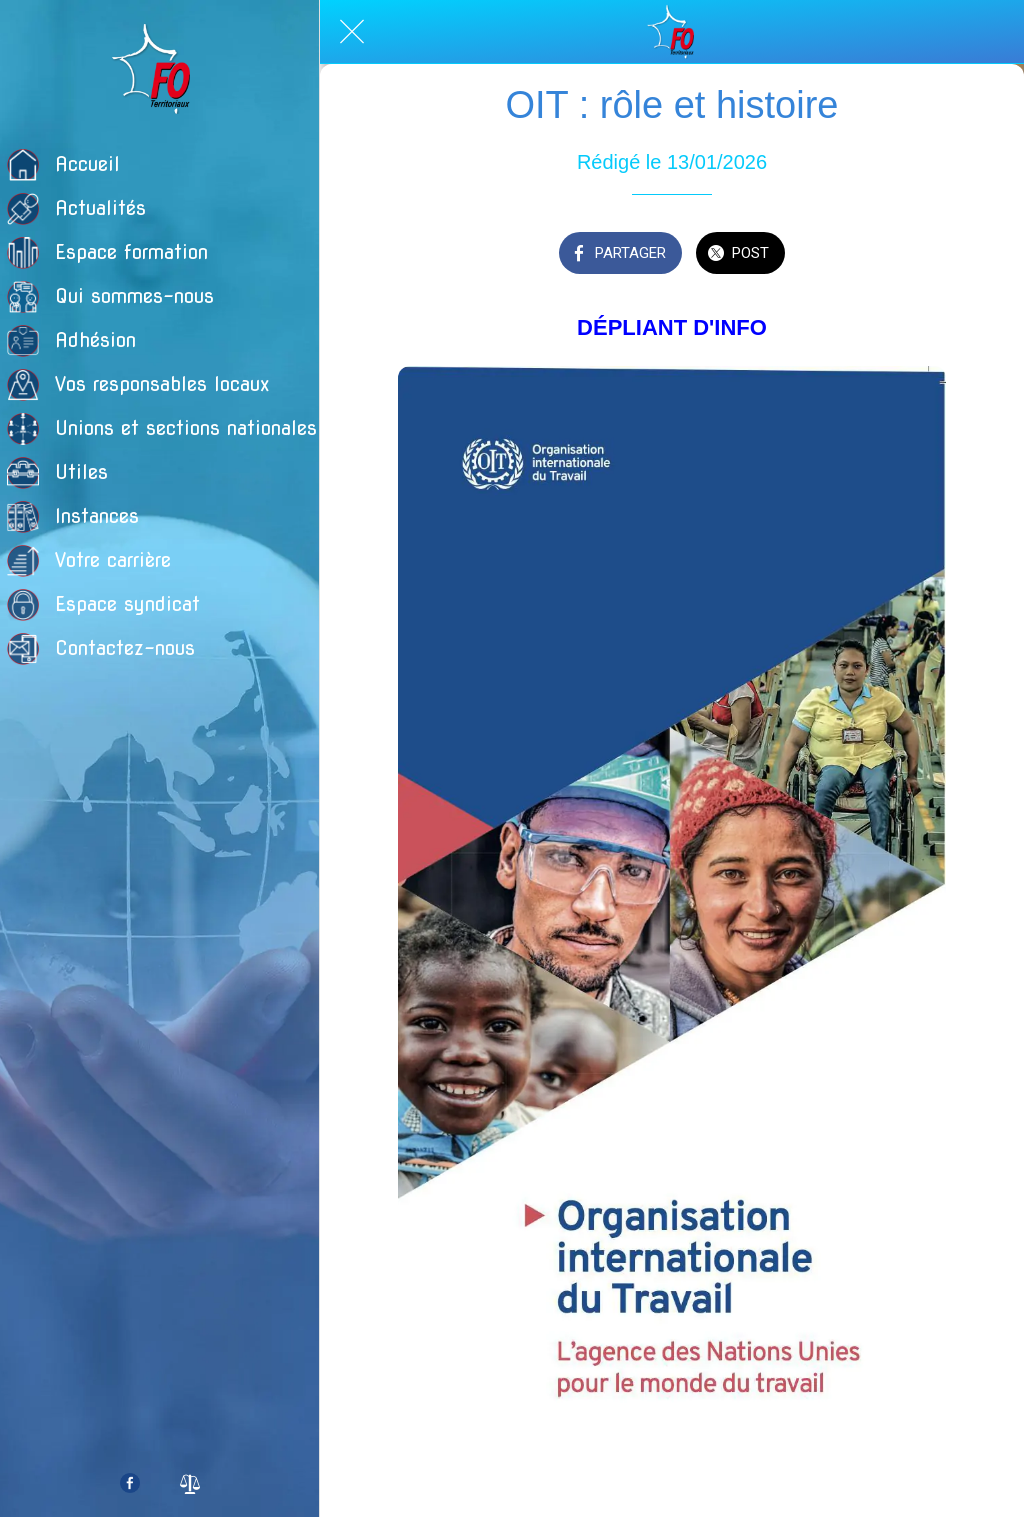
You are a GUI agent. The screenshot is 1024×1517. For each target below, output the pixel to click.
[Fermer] (352, 32)
